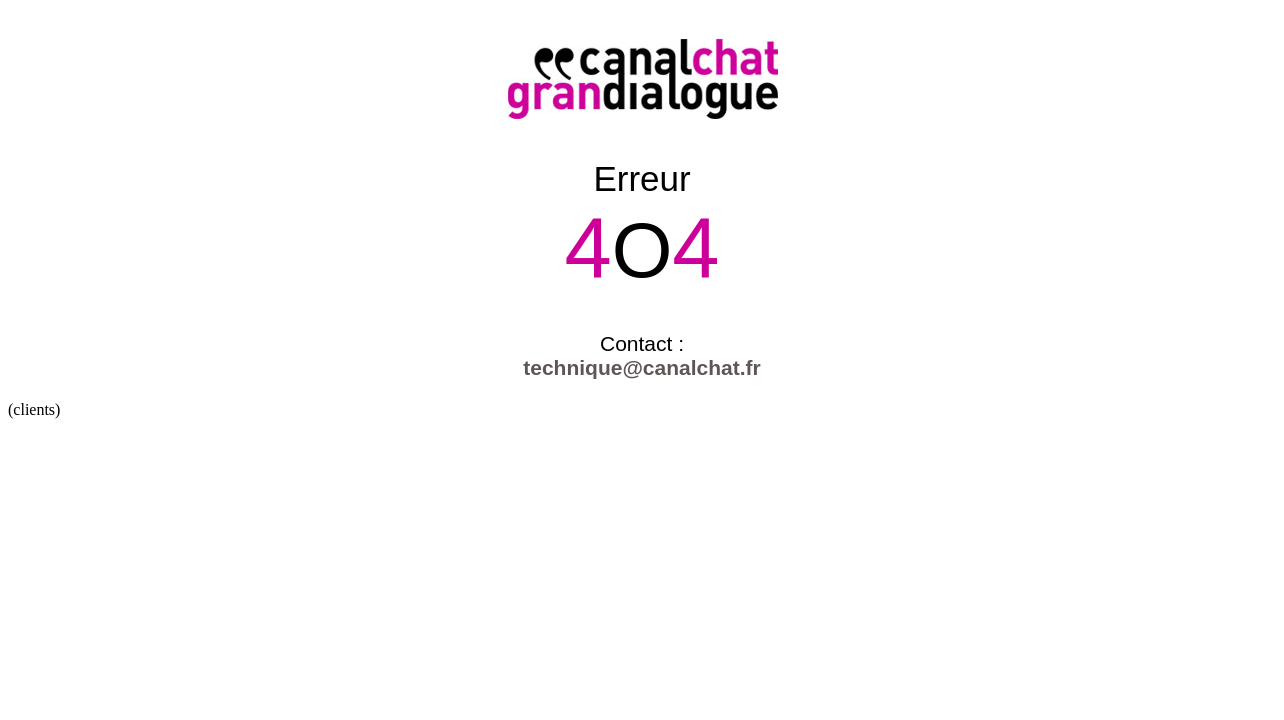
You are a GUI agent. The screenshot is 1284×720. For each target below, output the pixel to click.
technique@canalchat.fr (642, 367)
